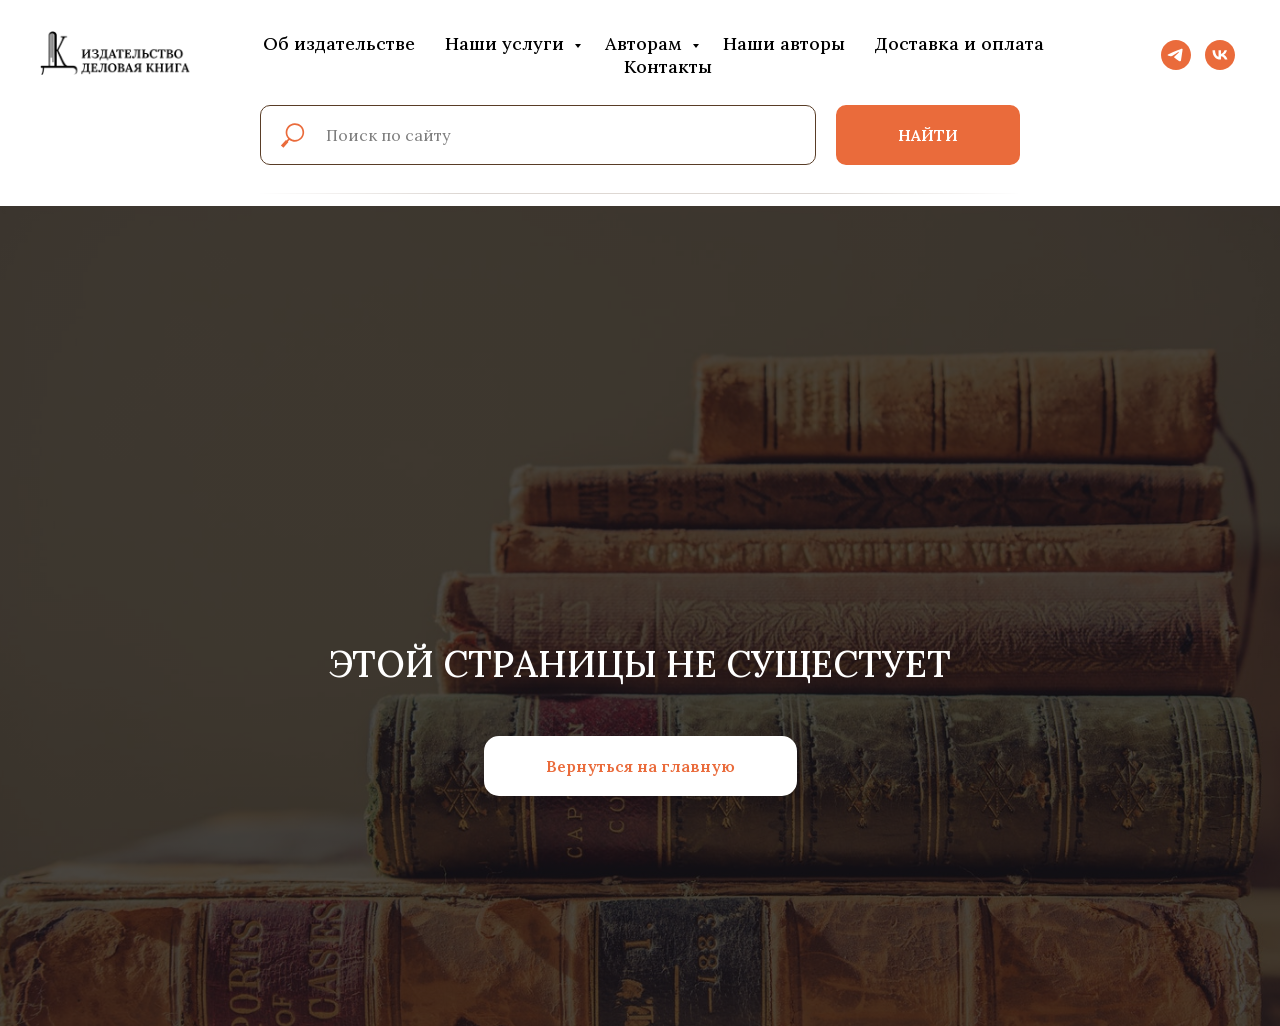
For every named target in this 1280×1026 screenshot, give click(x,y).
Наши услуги (507, 43)
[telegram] (1176, 55)
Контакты (668, 66)
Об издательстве (339, 43)
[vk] (1220, 55)
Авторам (646, 43)
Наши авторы (784, 43)
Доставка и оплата (959, 43)
